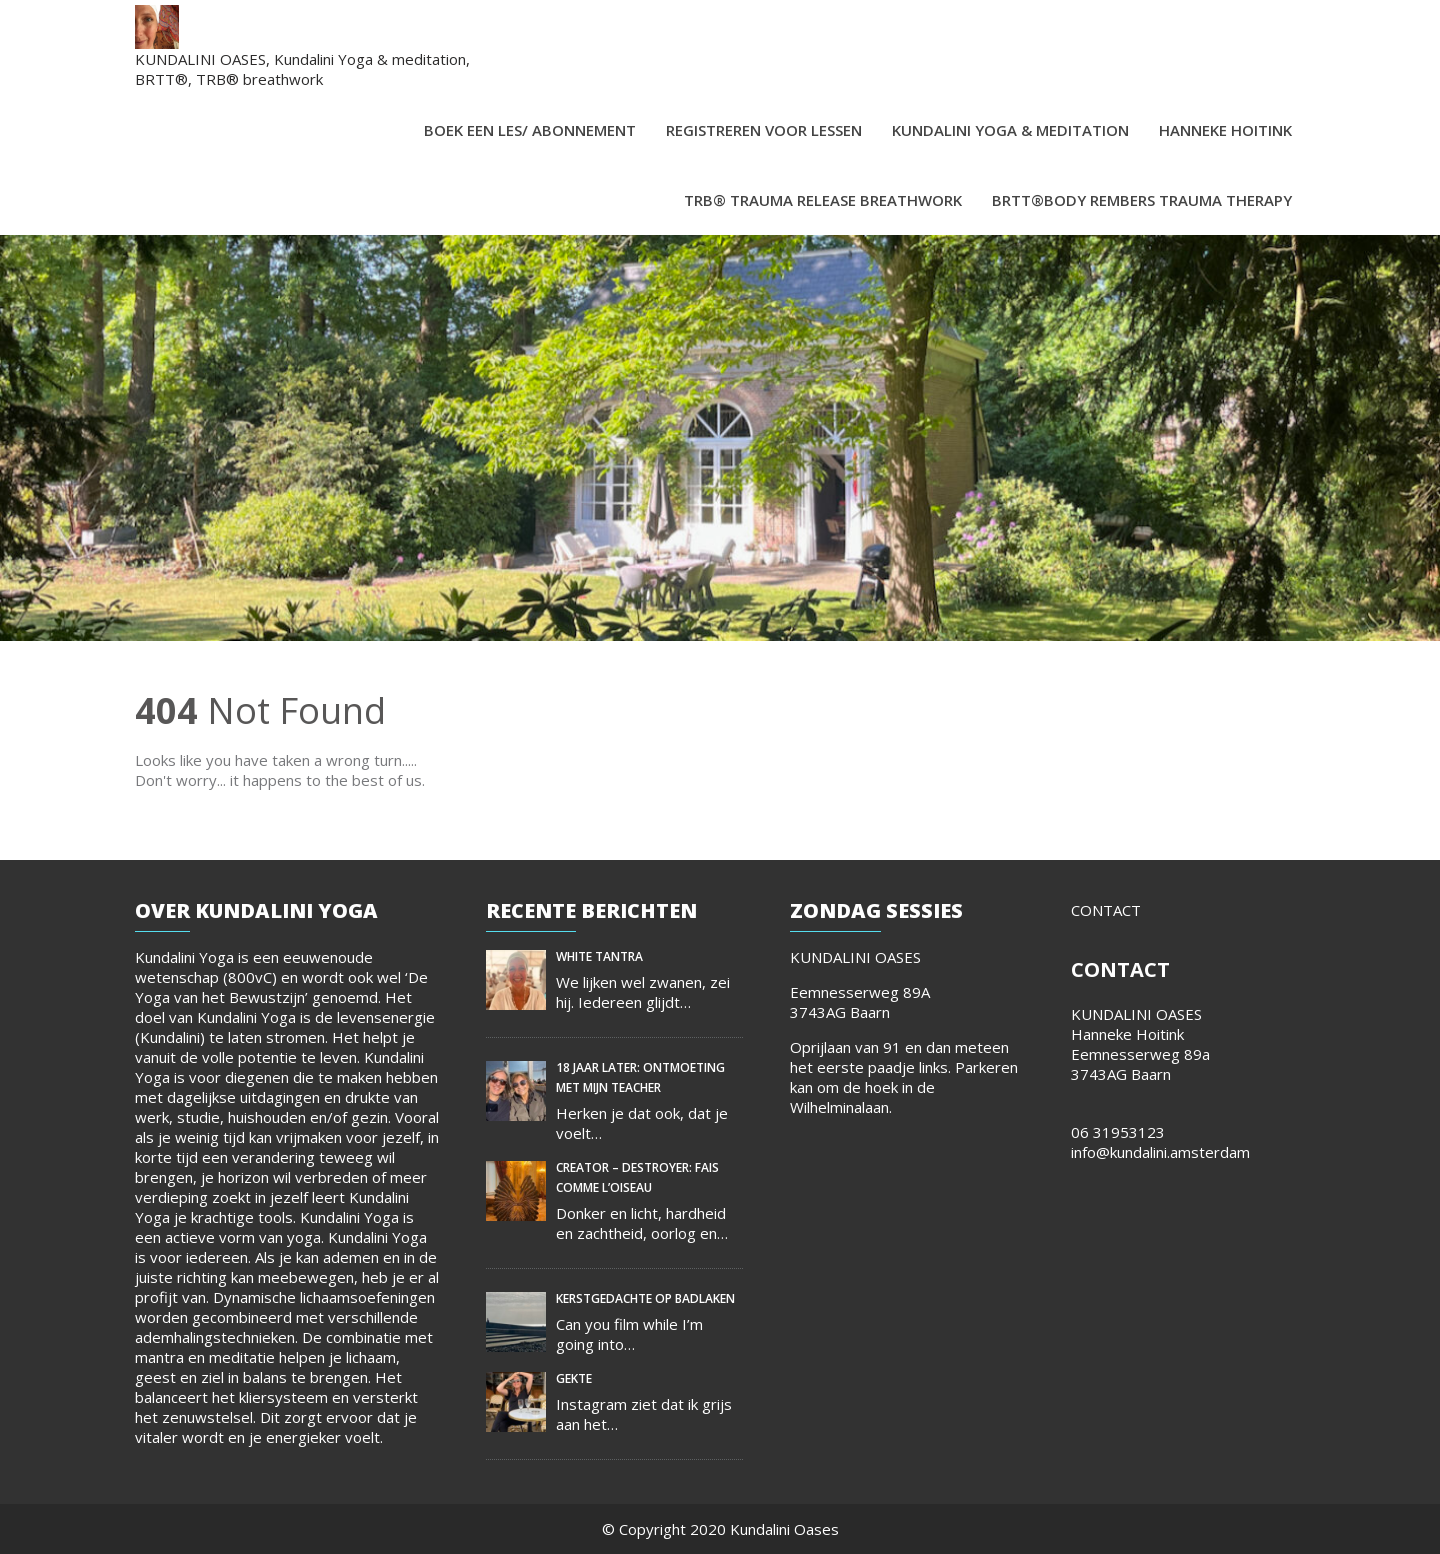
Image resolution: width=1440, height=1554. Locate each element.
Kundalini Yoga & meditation (1010, 130)
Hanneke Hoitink (1225, 130)
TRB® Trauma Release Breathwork (823, 200)
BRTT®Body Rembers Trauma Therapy (1142, 200)
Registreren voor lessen (764, 130)
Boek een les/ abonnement (530, 130)
